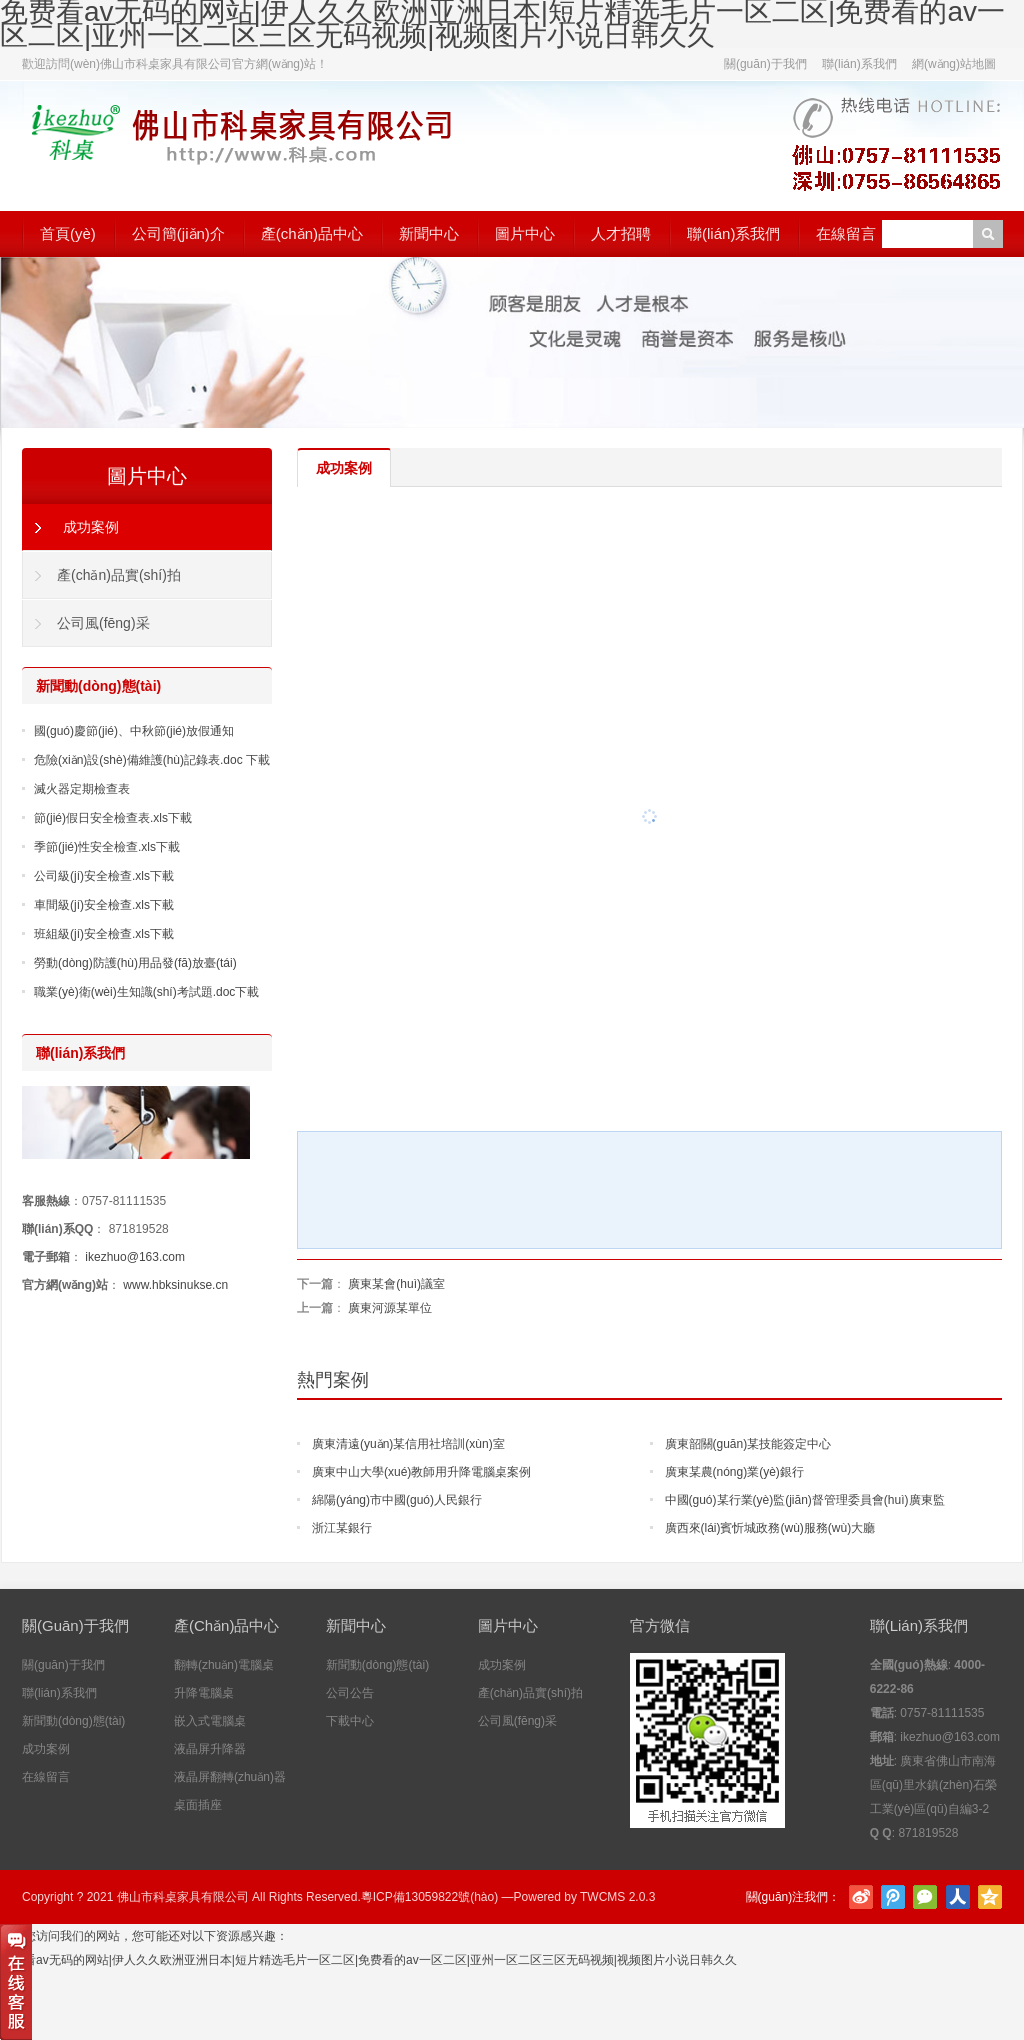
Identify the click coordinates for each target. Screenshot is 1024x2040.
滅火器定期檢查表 (82, 789)
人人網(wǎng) (958, 1897)
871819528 (139, 1229)
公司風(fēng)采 (103, 623)
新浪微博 (861, 1897)
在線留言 (846, 233)
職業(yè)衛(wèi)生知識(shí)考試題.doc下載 (146, 992)
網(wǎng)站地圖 (954, 64)
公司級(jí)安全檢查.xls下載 (104, 876)
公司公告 (350, 1693)
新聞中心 (429, 233)
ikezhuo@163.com (135, 1257)
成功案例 (91, 527)
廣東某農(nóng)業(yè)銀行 (734, 1472)
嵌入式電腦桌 (210, 1721)
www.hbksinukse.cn (175, 1285)
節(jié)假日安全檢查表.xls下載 (113, 818)
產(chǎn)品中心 (312, 233)
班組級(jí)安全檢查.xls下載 (104, 934)
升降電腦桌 (204, 1693)
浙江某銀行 (342, 1528)
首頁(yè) (68, 233)
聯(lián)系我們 (859, 64)
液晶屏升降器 (210, 1749)
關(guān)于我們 (765, 64)
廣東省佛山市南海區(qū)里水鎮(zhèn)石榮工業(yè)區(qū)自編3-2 (933, 1785)
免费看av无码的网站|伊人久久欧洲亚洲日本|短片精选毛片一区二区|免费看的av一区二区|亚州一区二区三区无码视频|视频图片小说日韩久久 (368, 1960)
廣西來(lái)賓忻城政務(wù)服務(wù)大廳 (770, 1528)
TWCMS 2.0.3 (617, 1897)
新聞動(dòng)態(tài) (73, 1721)
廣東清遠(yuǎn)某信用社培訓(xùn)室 (408, 1444)
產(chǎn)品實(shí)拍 (119, 575)
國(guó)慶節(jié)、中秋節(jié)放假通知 (134, 731)
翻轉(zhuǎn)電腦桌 (224, 1665)
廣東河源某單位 (390, 1308)
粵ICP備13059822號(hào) (429, 1897)
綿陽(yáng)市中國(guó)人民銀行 (397, 1500)
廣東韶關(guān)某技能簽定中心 (748, 1444)
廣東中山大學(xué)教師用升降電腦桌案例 (421, 1472)
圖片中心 (525, 233)
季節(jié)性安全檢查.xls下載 (107, 847)
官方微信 (925, 1897)
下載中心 (350, 1721)
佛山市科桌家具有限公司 (183, 1897)
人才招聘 (621, 233)
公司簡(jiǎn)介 (178, 233)
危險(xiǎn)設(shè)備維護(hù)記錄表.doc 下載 (152, 760)
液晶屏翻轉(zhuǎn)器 (230, 1777)
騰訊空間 (990, 1897)
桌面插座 (198, 1805)
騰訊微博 (893, 1897)
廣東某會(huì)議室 (396, 1284)
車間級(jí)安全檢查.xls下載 (104, 905)
